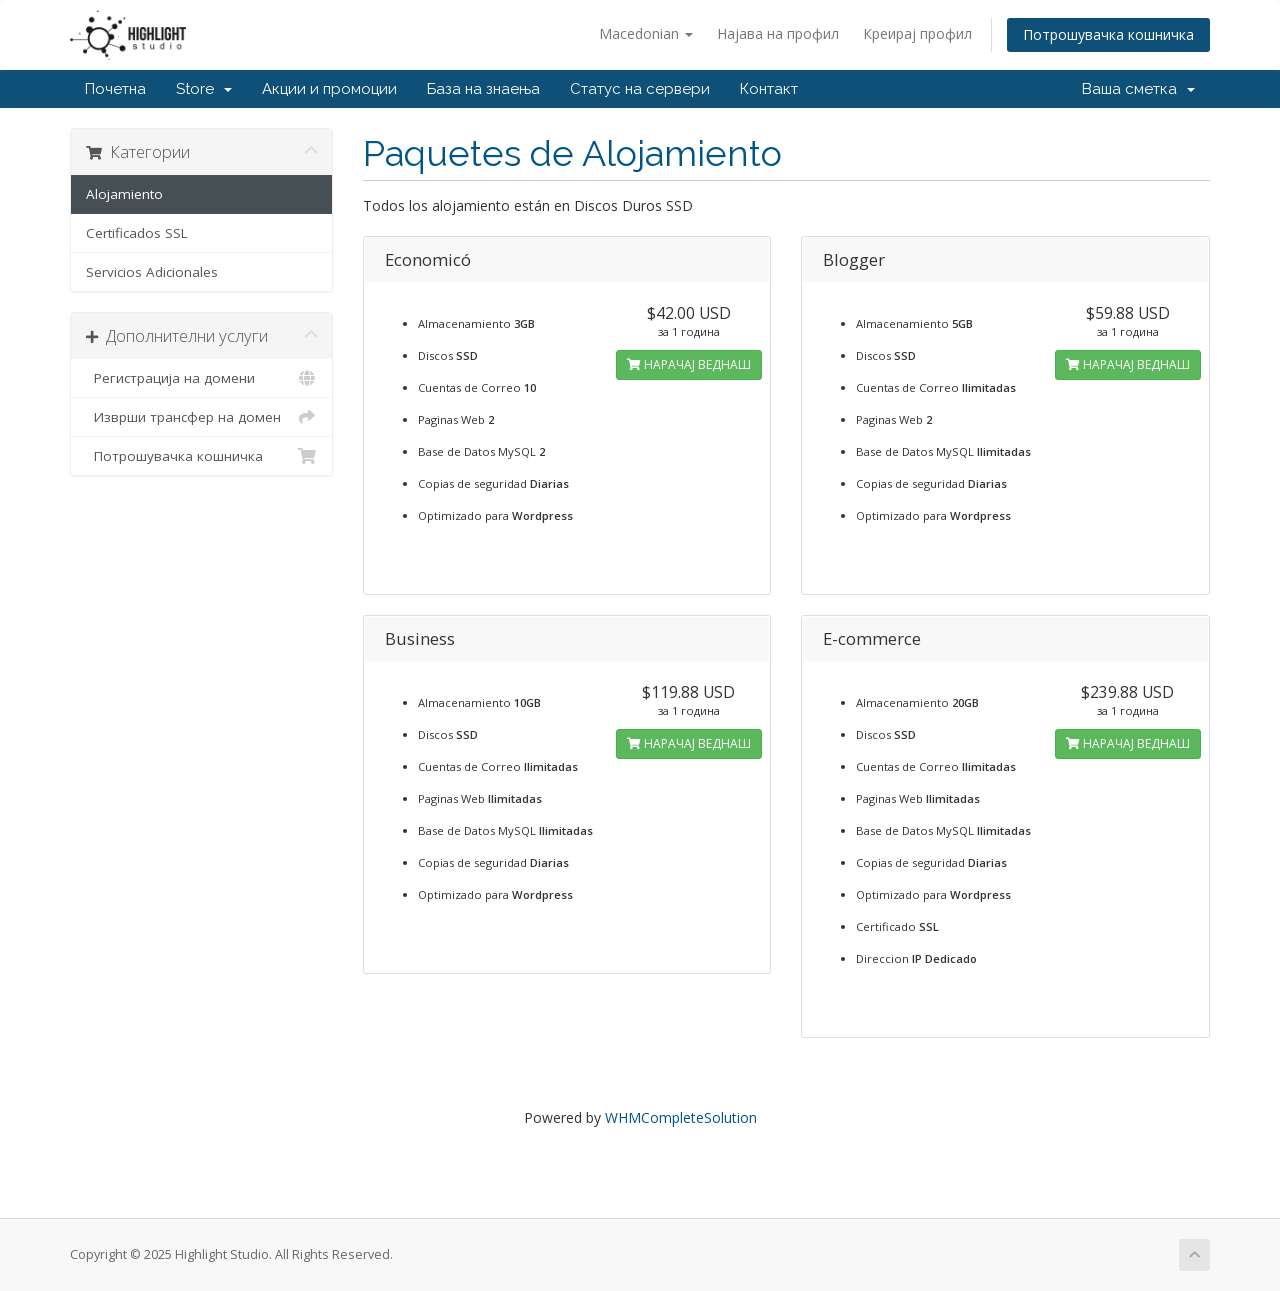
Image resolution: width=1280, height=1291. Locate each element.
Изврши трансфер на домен (201, 417)
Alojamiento (124, 194)
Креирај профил (917, 33)
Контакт (769, 89)
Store (204, 89)
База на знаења (483, 89)
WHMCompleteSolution (681, 1117)
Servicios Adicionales (152, 272)
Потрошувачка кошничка (1108, 34)
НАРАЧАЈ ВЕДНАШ (689, 364)
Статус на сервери (640, 89)
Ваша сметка (1138, 89)
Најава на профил (778, 33)
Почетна (115, 89)
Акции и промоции (329, 89)
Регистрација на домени (201, 378)
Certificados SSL (137, 233)
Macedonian (646, 33)
